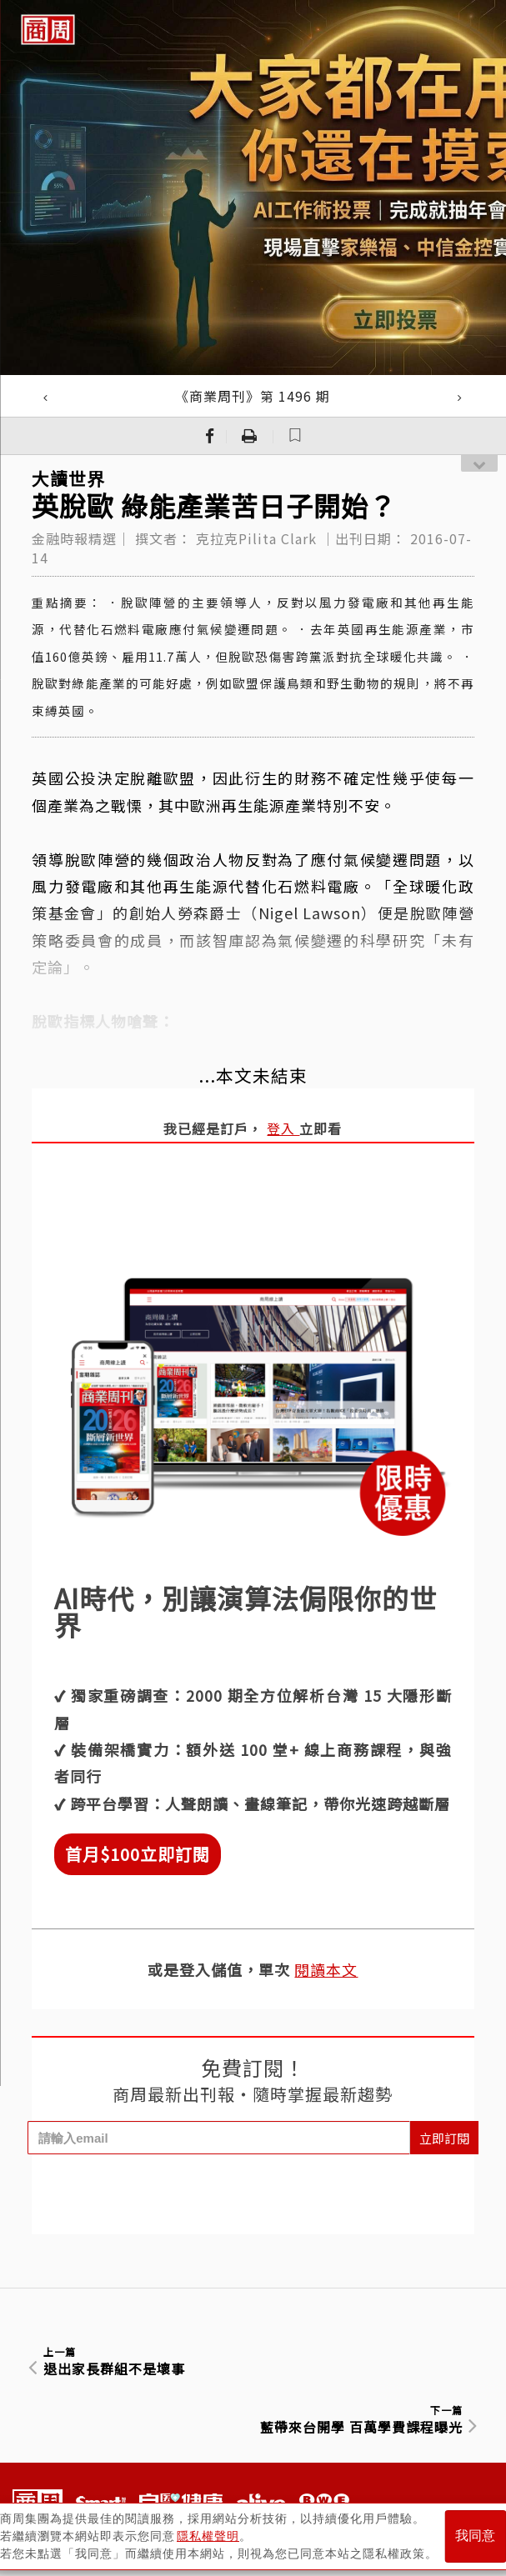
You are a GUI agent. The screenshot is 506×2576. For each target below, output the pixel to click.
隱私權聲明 (208, 2535)
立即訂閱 (444, 2138)
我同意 (475, 2535)
